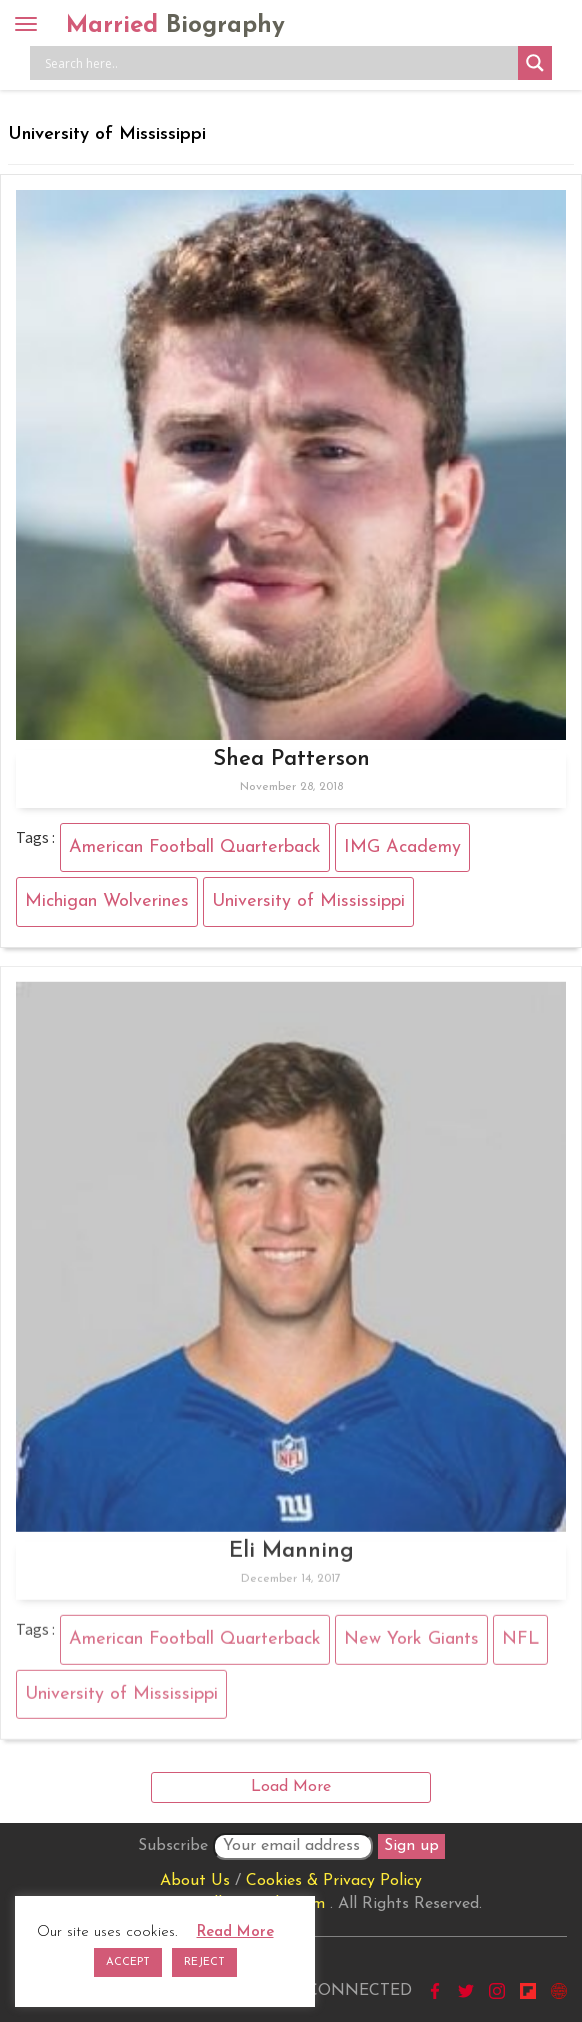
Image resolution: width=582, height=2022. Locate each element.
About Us (195, 1881)
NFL (520, 1647)
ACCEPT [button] (128, 1962)
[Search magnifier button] (535, 63)
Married (175, 26)
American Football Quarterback (195, 847)
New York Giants (411, 1647)
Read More (235, 1932)
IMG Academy (402, 847)
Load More (291, 1787)
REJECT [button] (204, 1962)
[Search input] (279, 63)
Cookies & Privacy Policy (334, 1881)
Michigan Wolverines (107, 901)
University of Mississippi (308, 901)
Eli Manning (291, 1559)
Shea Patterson (291, 759)
